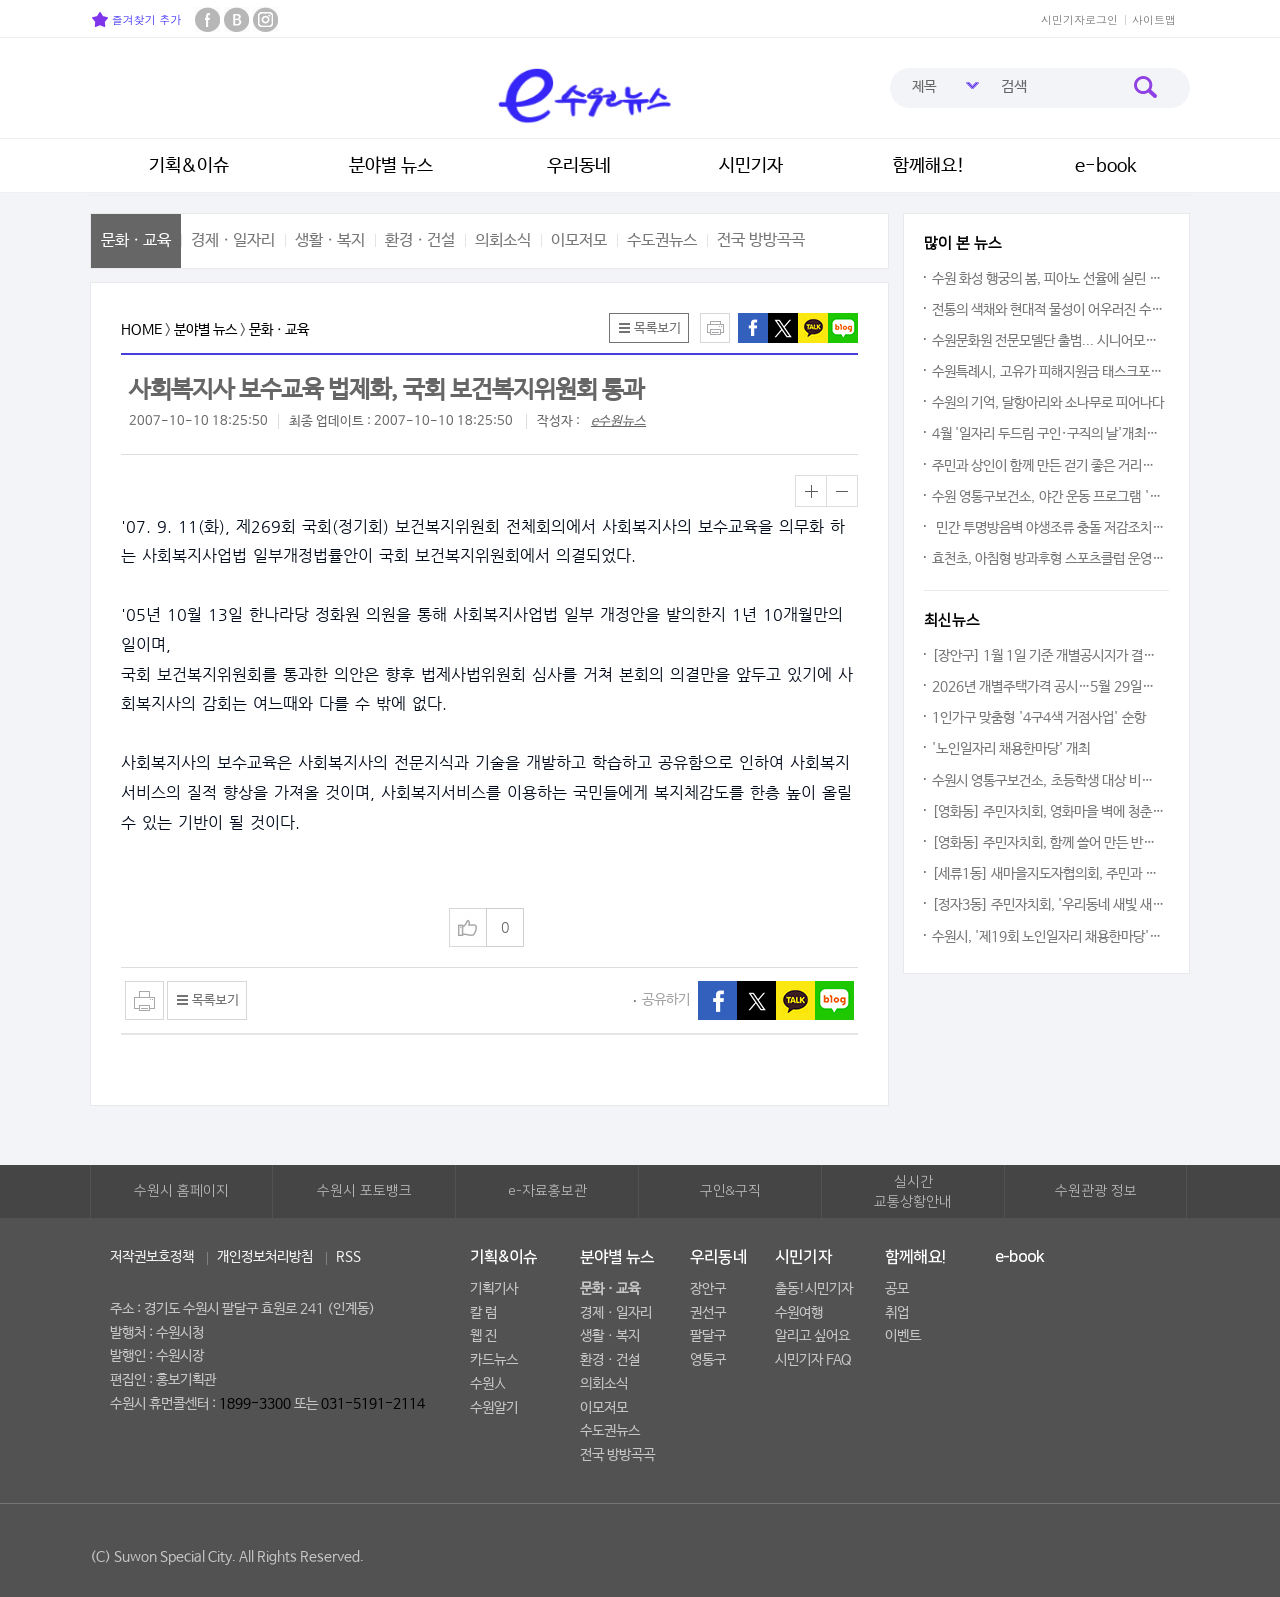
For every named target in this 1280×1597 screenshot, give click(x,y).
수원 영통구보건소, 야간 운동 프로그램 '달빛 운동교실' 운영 (1048, 497)
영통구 (708, 1360)
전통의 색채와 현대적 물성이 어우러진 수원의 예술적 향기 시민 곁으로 (1048, 310)
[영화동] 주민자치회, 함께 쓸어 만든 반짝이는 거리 (1048, 843)
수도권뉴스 (662, 240)
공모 (897, 1289)
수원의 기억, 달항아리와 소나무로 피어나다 (1048, 403)
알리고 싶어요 (812, 1336)
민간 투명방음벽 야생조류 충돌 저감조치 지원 (1048, 528)
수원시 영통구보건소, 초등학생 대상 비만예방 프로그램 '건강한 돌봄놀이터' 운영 (1048, 781)
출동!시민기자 (814, 1289)
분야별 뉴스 (391, 166)
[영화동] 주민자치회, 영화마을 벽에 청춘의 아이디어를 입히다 (1048, 812)
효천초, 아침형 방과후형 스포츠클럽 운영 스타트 (1048, 559)
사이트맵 (1154, 19)
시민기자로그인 (1079, 19)
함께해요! (929, 166)
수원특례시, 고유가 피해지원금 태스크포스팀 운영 (1048, 372)
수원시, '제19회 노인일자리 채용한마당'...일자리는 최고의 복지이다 (1048, 937)
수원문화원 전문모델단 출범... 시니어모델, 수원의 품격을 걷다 (1048, 341)
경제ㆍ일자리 (233, 240)
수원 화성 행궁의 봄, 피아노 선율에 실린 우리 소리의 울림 (1048, 279)
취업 (897, 1313)
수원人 (488, 1384)
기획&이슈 (189, 166)
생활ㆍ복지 (330, 240)
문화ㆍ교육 (136, 240)
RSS (348, 1257)
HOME (141, 330)
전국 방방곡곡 (761, 240)
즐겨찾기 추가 (136, 19)
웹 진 (483, 1336)
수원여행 (799, 1313)
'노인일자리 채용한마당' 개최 (1011, 749)
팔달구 (708, 1336)
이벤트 (903, 1336)
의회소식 (503, 240)
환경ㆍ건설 (420, 240)
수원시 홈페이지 (181, 1191)
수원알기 (494, 1408)
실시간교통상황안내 (913, 1192)
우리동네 (579, 166)
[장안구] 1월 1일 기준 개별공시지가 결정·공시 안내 (1048, 656)
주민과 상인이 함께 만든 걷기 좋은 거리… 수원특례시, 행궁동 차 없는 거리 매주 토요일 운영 (1048, 466)
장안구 (708, 1289)
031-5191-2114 (373, 1404)
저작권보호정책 (152, 1257)
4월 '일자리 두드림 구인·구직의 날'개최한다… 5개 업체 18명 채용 (1048, 434)
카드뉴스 (494, 1360)
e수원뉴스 (618, 421)
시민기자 (751, 166)
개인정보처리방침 (265, 1257)
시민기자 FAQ (813, 1360)
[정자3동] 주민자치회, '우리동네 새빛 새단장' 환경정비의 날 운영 (1048, 905)
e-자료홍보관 (547, 1191)
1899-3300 (255, 1404)
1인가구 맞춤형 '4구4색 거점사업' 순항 (1039, 718)
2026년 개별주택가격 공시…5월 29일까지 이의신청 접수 (1048, 687)
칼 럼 (483, 1313)
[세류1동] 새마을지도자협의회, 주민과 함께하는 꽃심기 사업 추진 (1048, 874)
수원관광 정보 (1096, 1191)
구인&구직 (730, 1191)
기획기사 (494, 1289)
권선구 (708, 1313)
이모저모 (579, 240)
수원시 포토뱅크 (364, 1191)
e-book (1106, 166)
